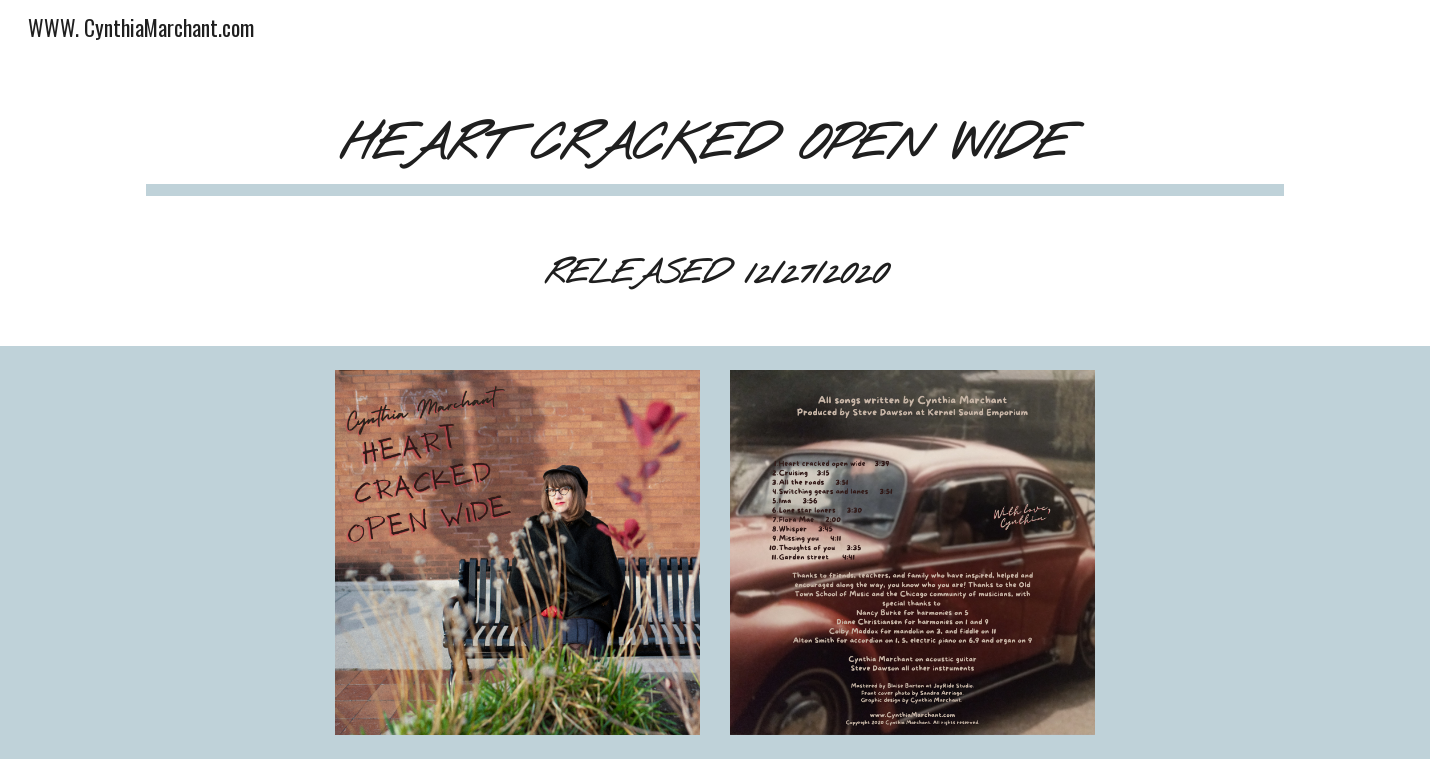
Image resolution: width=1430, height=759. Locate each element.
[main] (715, 203)
